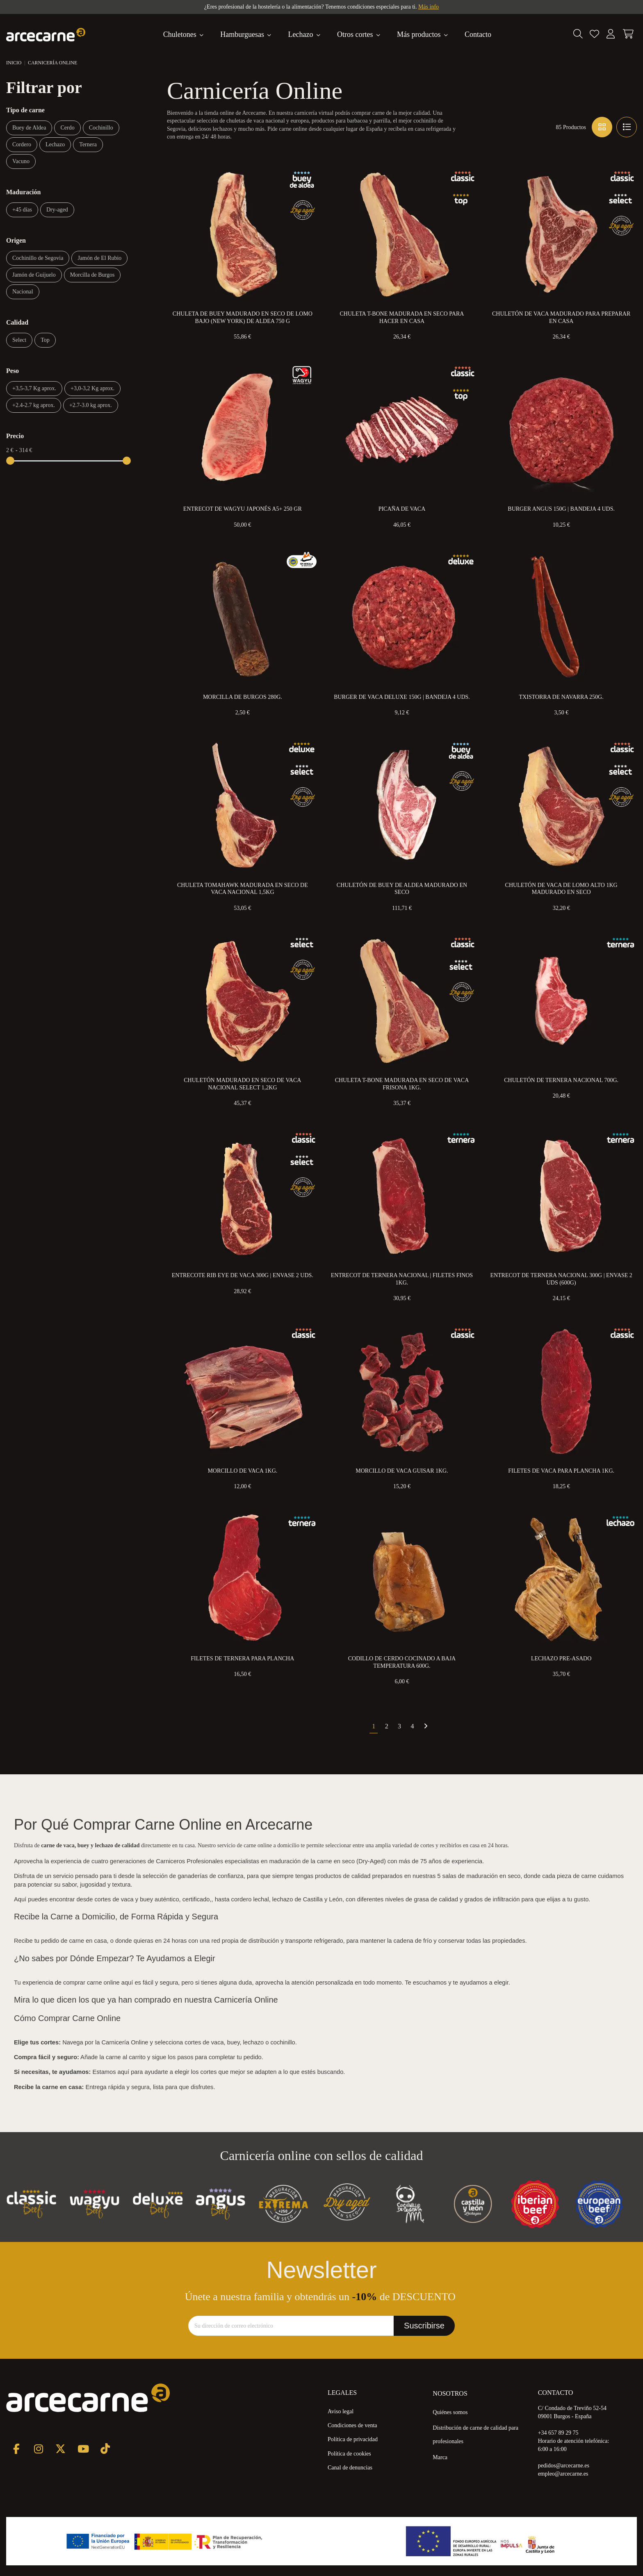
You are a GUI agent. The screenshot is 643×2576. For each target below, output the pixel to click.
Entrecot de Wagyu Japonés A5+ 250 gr (242, 509)
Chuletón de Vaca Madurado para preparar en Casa (561, 317)
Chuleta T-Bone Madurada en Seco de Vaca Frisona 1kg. (402, 1084)
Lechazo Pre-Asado (561, 1658)
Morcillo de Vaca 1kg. (242, 1471)
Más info (428, 7)
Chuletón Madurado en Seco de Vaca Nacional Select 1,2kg (242, 1084)
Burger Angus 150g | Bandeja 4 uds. (561, 509)
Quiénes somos (450, 2412)
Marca (440, 2457)
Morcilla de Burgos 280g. (242, 697)
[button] (422, 34)
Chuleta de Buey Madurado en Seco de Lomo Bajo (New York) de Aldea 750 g (242, 317)
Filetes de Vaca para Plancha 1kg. (561, 1471)
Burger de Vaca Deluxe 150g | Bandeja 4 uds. (402, 697)
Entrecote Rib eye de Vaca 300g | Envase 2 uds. (242, 1275)
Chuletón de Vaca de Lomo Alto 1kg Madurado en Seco (561, 889)
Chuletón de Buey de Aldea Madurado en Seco (402, 889)
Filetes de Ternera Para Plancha (242, 1658)
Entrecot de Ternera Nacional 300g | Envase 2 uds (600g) (561, 1279)
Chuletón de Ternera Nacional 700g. (561, 1080)
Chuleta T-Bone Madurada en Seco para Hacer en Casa (402, 317)
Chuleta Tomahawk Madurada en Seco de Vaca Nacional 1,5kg (242, 889)
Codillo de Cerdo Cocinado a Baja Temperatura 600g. (402, 1662)
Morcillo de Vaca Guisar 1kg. (402, 1471)
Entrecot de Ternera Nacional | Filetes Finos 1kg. (402, 1279)
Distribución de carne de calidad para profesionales (475, 2434)
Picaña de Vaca (402, 509)
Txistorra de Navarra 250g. (561, 697)
